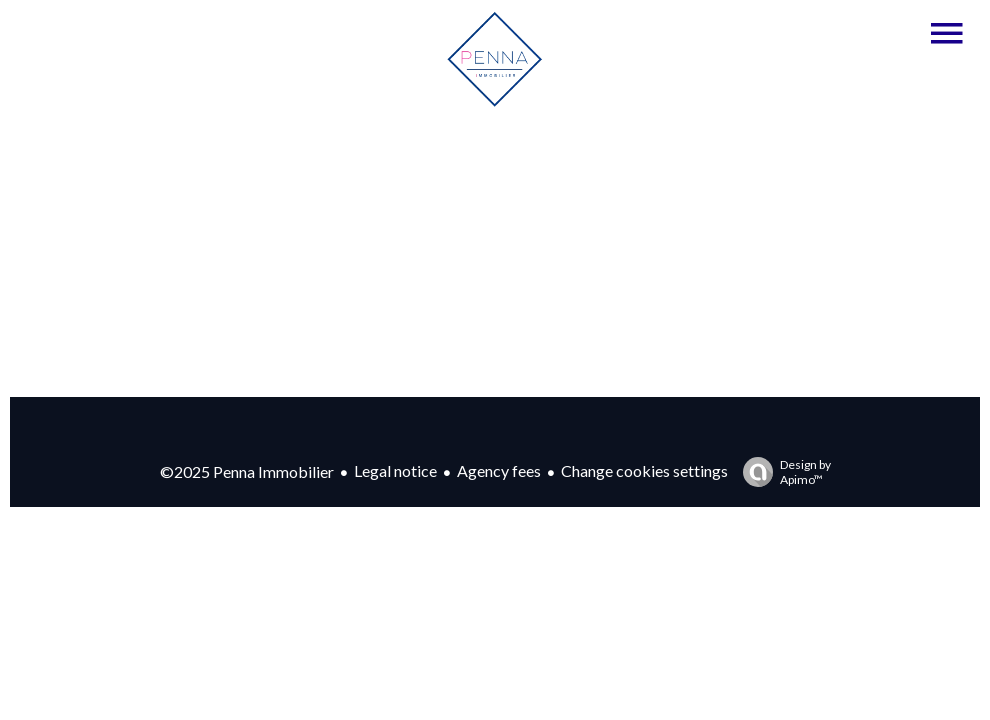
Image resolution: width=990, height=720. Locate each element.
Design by (782, 472)
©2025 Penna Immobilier (247, 471)
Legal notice (395, 470)
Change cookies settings (644, 470)
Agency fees (499, 470)
